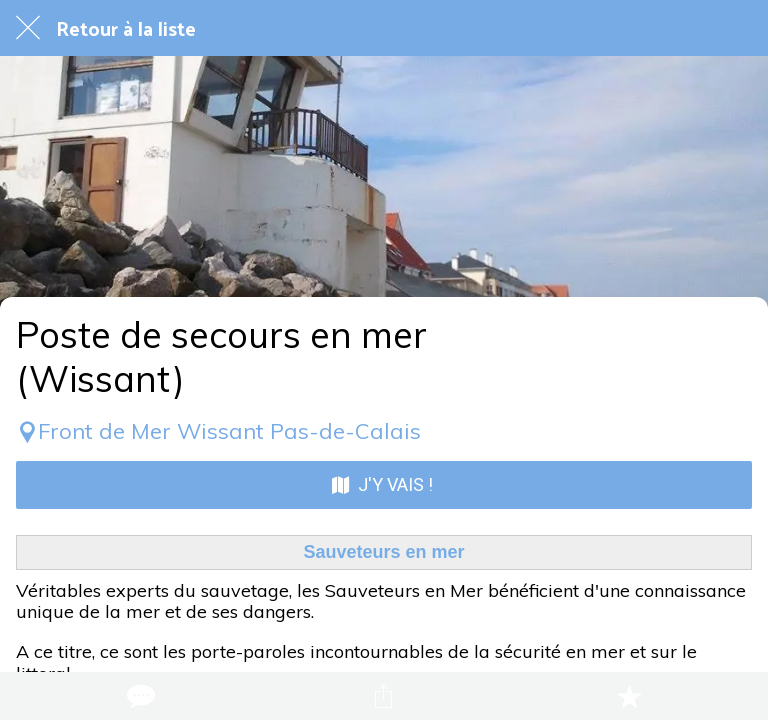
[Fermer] (28, 28)
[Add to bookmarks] (629, 696)
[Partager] (384, 696)
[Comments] (139, 696)
